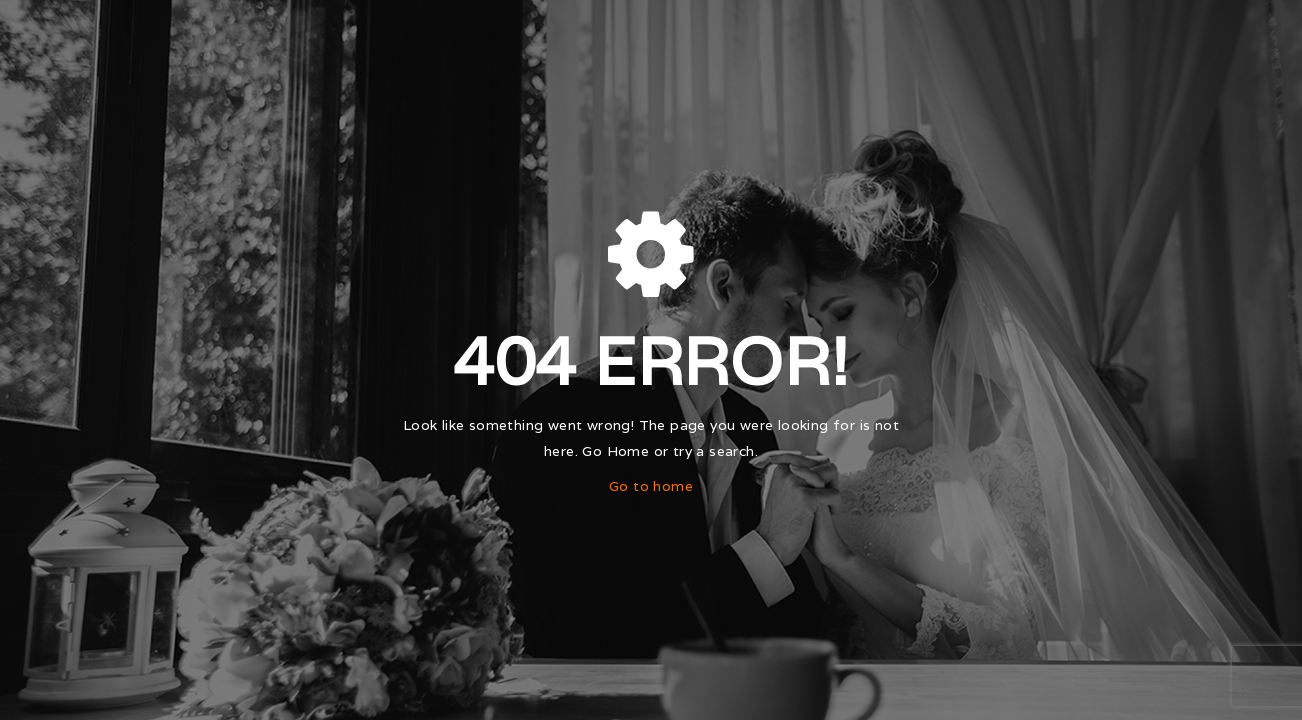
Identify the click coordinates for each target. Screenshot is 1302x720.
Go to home (651, 486)
